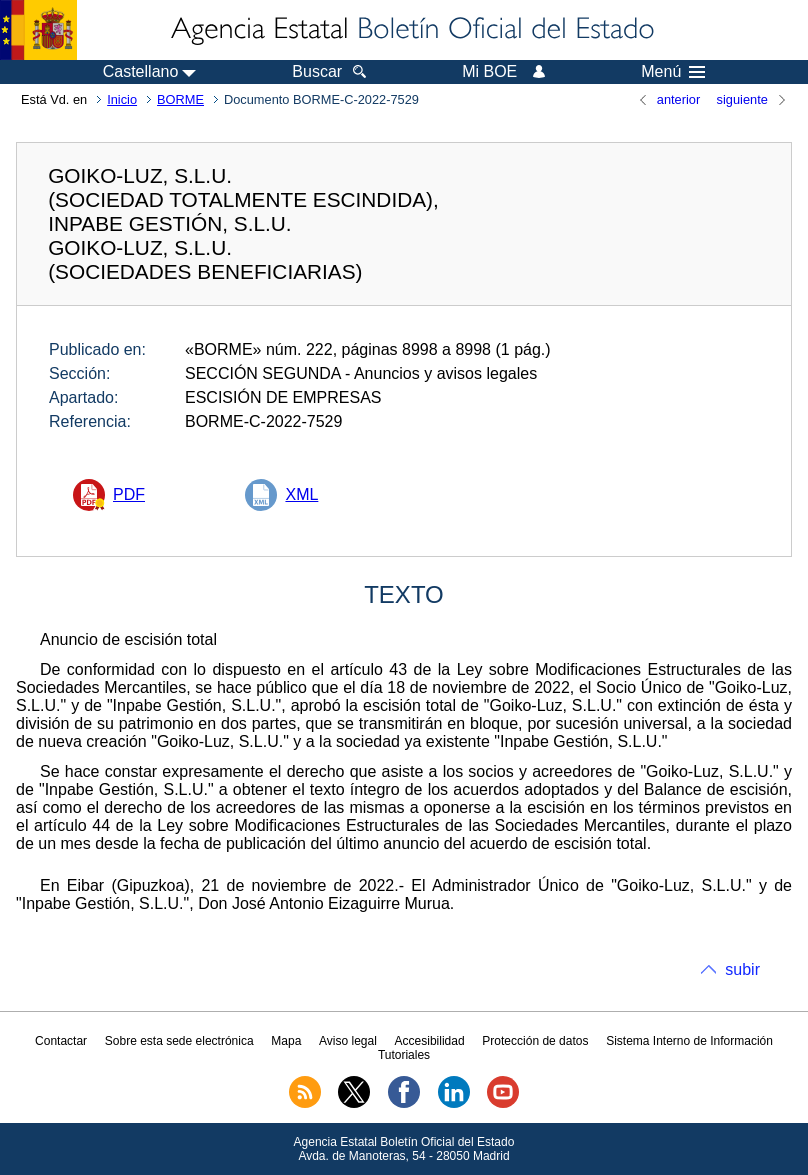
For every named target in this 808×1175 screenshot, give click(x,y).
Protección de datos (535, 1041)
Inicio (122, 99)
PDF (129, 494)
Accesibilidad (430, 1041)
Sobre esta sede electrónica (179, 1041)
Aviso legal (348, 1041)
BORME (180, 99)
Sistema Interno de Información (689, 1041)
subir (742, 969)
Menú (673, 72)
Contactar (61, 1041)
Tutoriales (404, 1055)
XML (301, 494)
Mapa (286, 1041)
